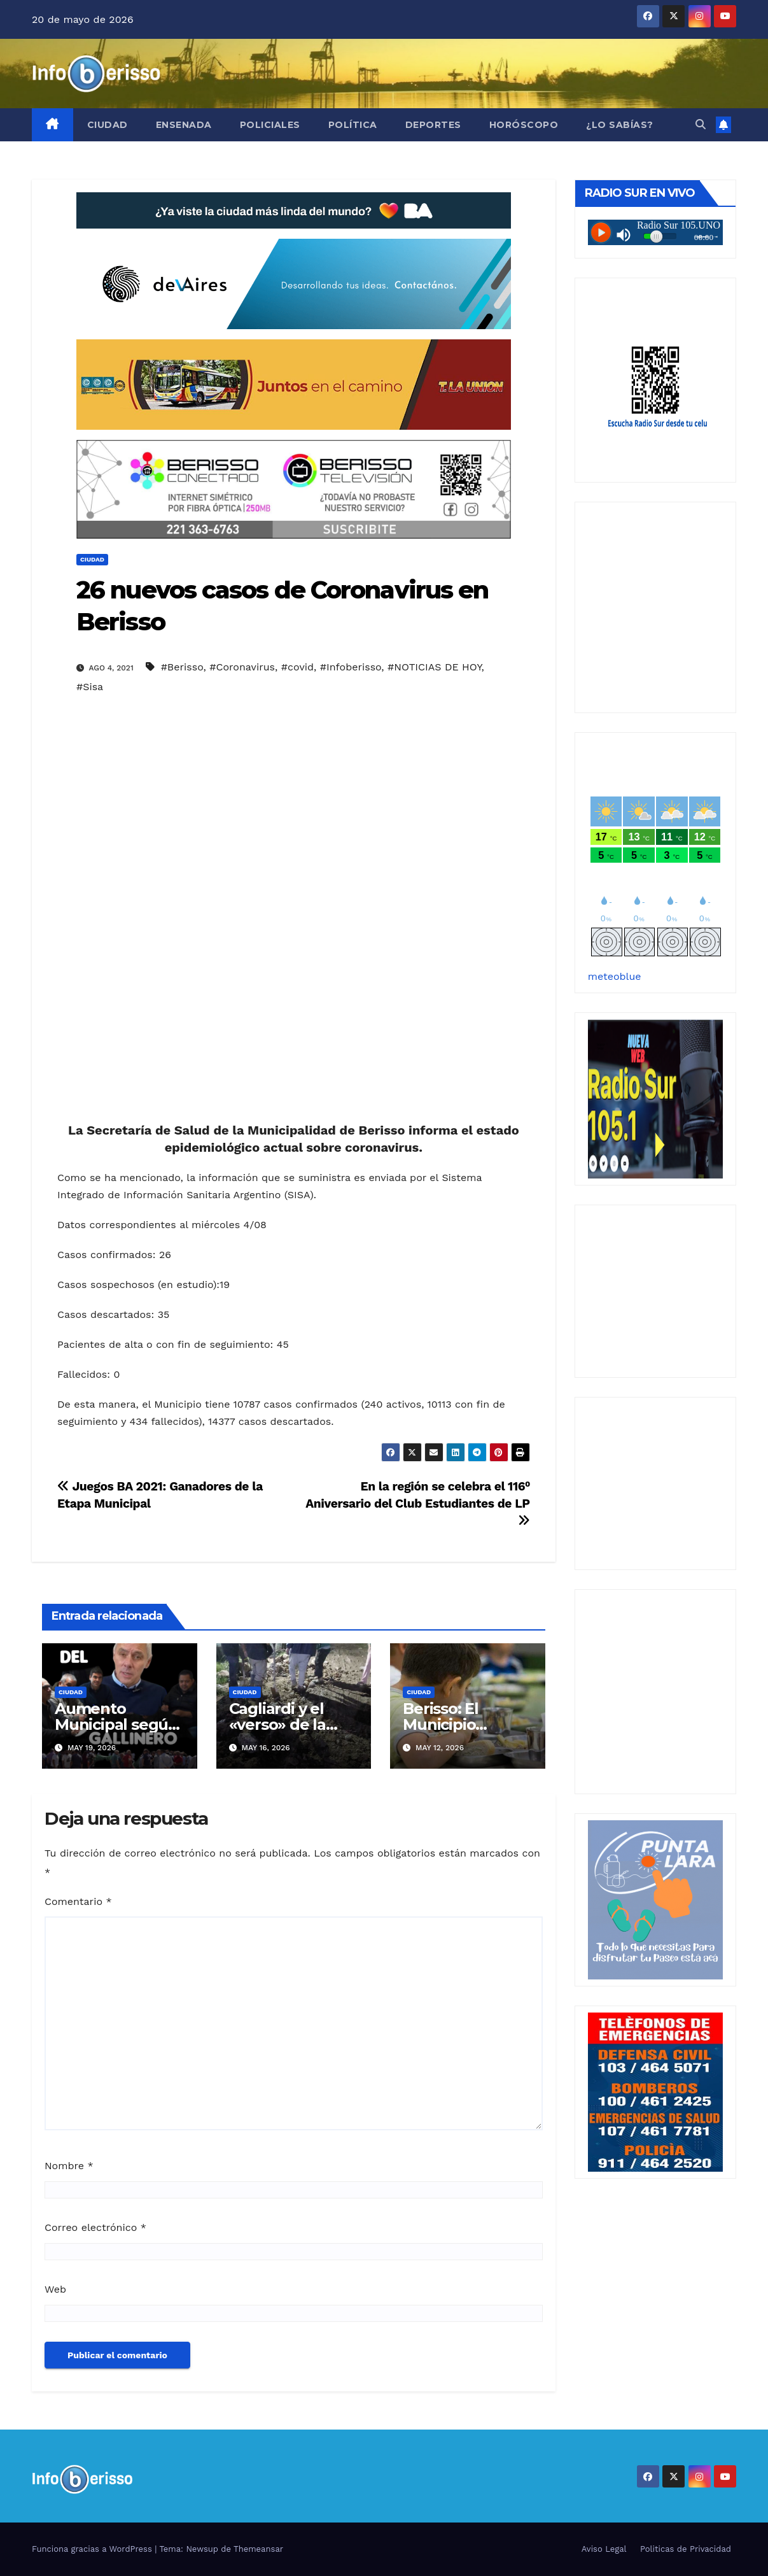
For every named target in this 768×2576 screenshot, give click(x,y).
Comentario (78, 1901)
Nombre (69, 2166)
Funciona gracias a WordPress (93, 2549)
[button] (700, 124)
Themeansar (258, 2549)
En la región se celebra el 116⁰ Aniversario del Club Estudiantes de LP (417, 1503)
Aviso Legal (604, 2549)
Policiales (270, 125)
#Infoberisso (351, 667)
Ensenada (184, 125)
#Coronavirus (242, 667)
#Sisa (89, 687)
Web (55, 2289)
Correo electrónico (95, 2227)
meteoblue (614, 976)
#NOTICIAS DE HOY (434, 667)
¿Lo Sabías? (619, 125)
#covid (297, 667)
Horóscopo (524, 125)
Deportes (433, 125)
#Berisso (182, 667)
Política (352, 125)
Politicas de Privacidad (685, 2549)
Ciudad (107, 125)
